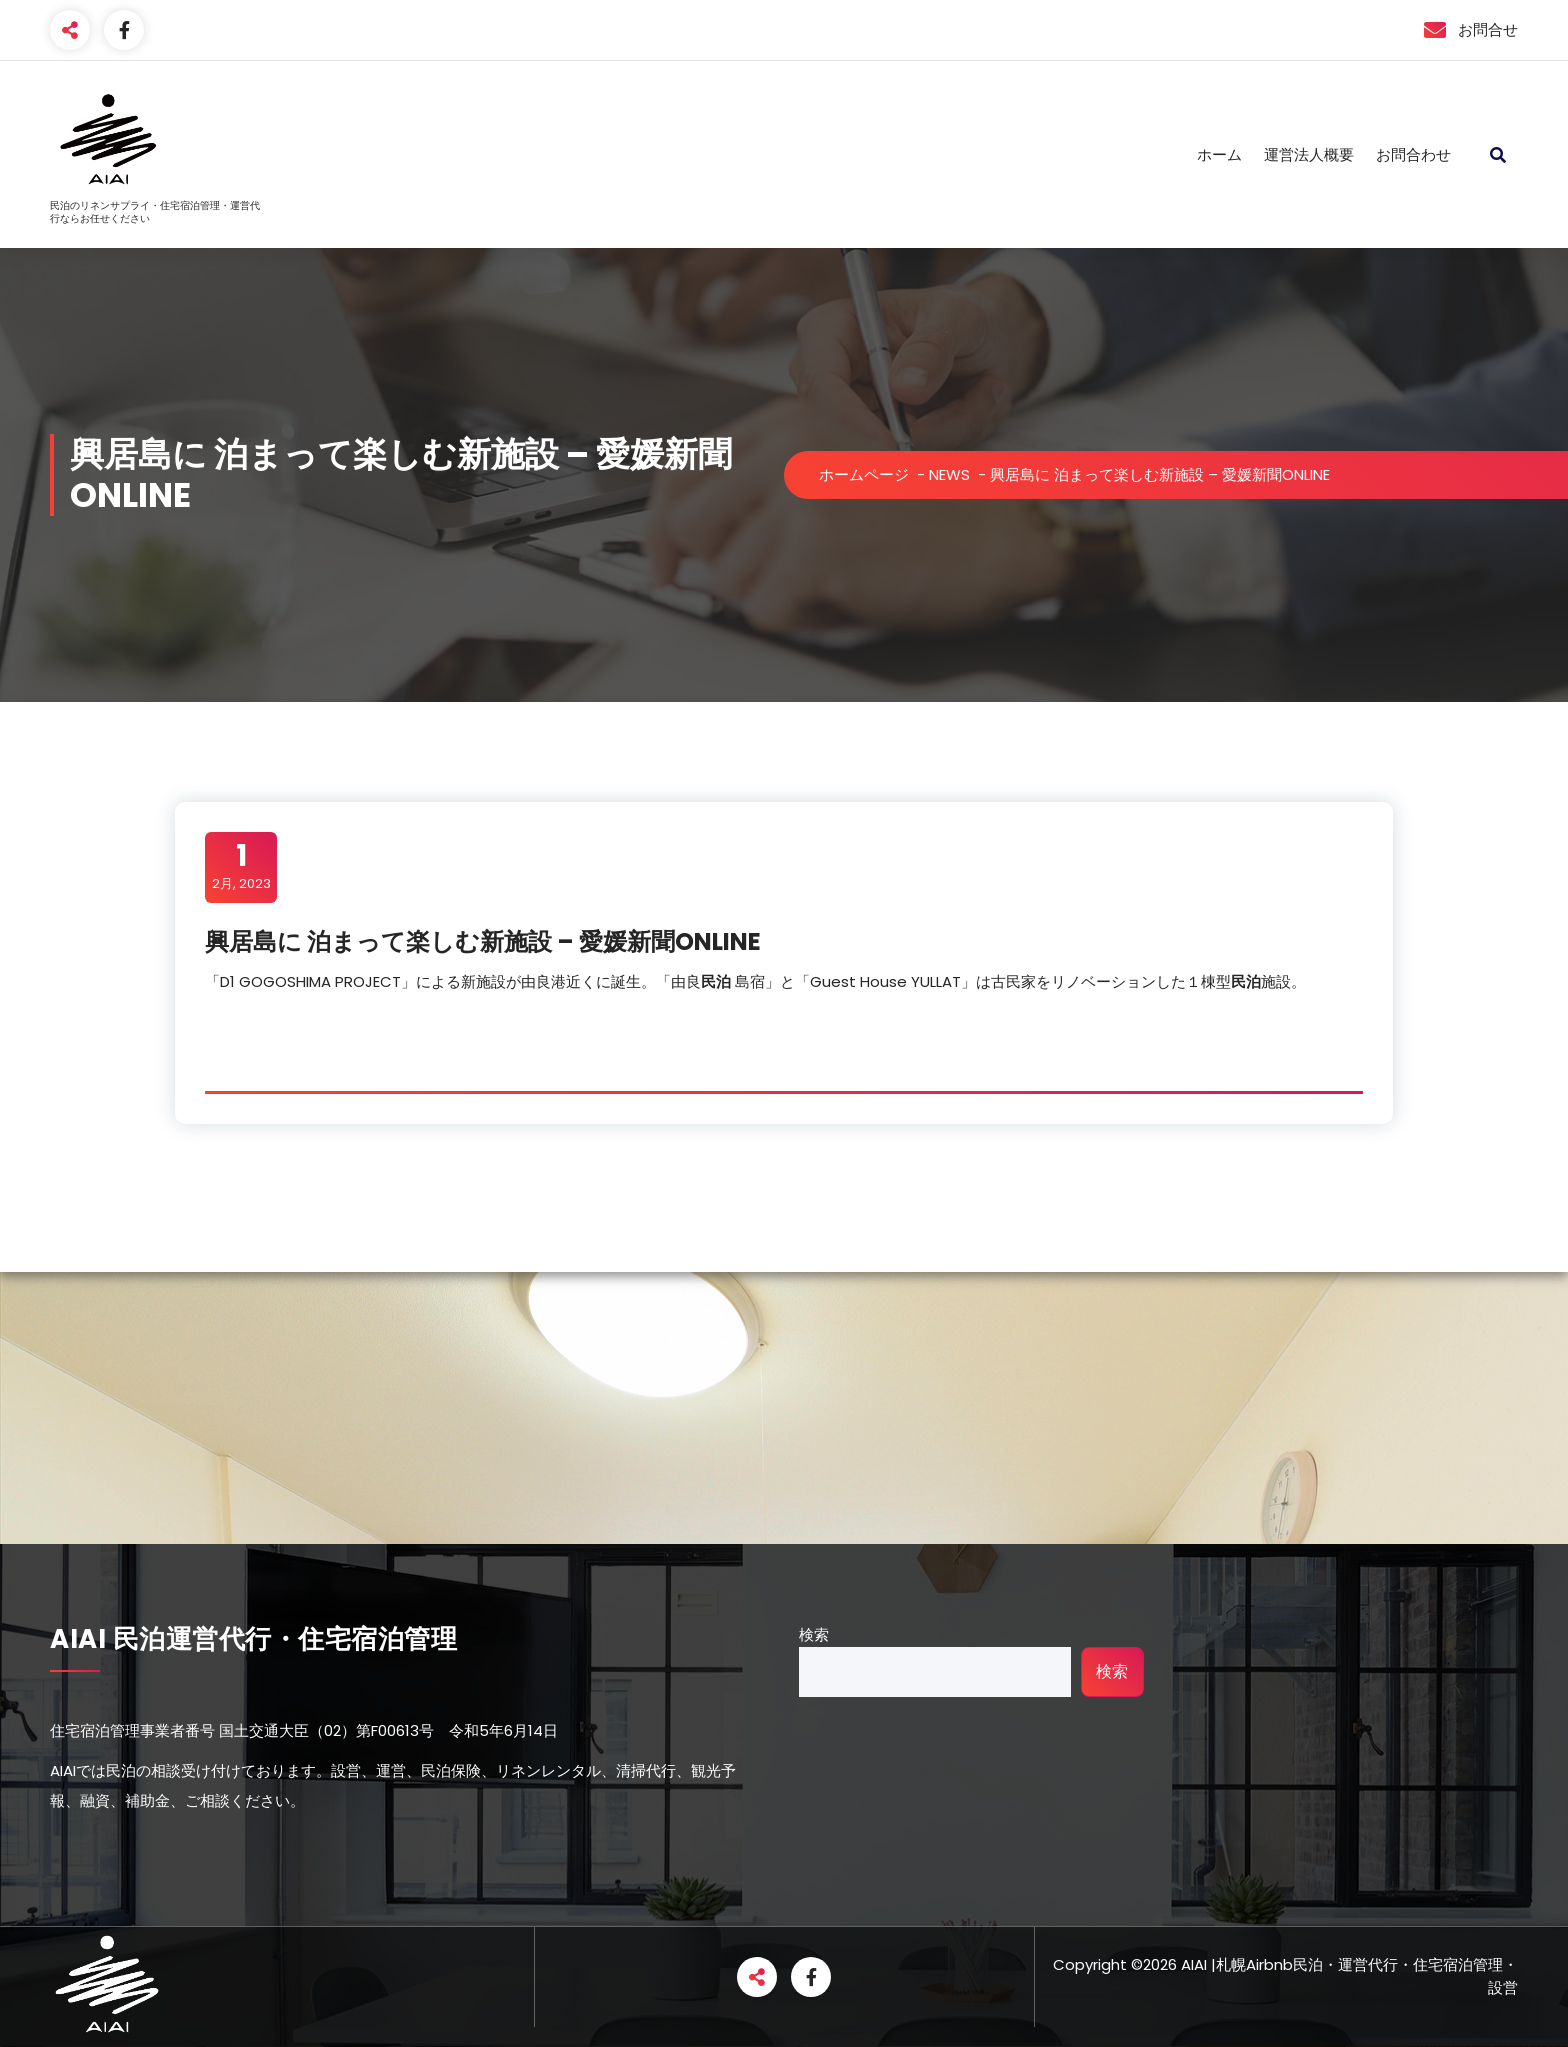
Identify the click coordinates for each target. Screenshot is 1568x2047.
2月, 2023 (241, 866)
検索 (814, 1634)
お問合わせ (1413, 154)
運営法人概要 (1309, 154)
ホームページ (864, 474)
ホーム (1219, 154)
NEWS (949, 474)
